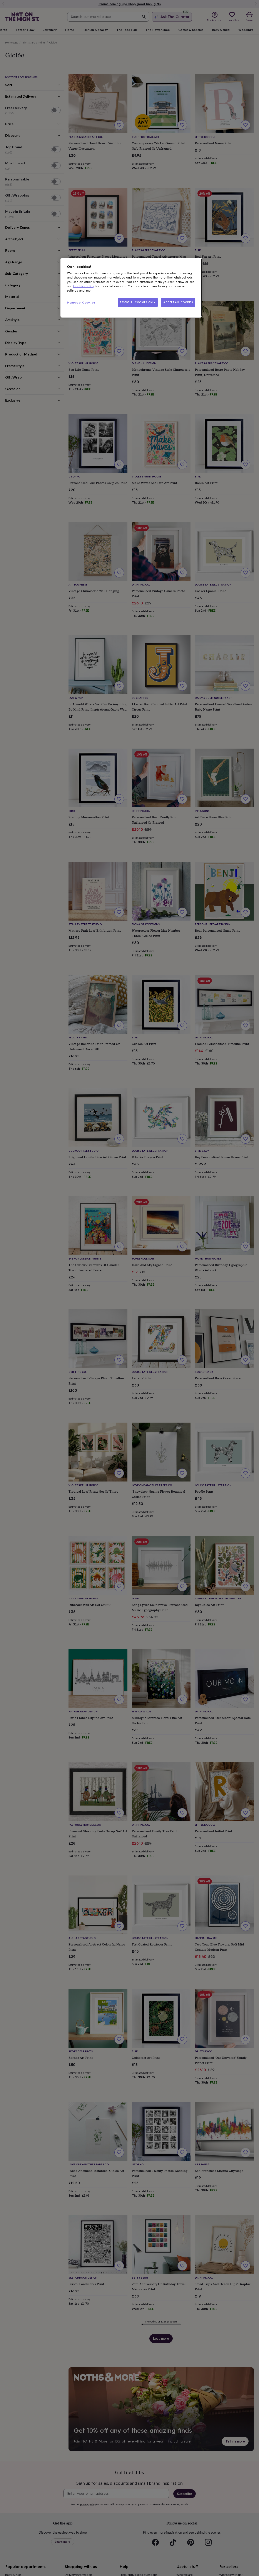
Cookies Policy (83, 286)
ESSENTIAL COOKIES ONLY (137, 302)
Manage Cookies (81, 302)
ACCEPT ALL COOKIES (178, 302)
